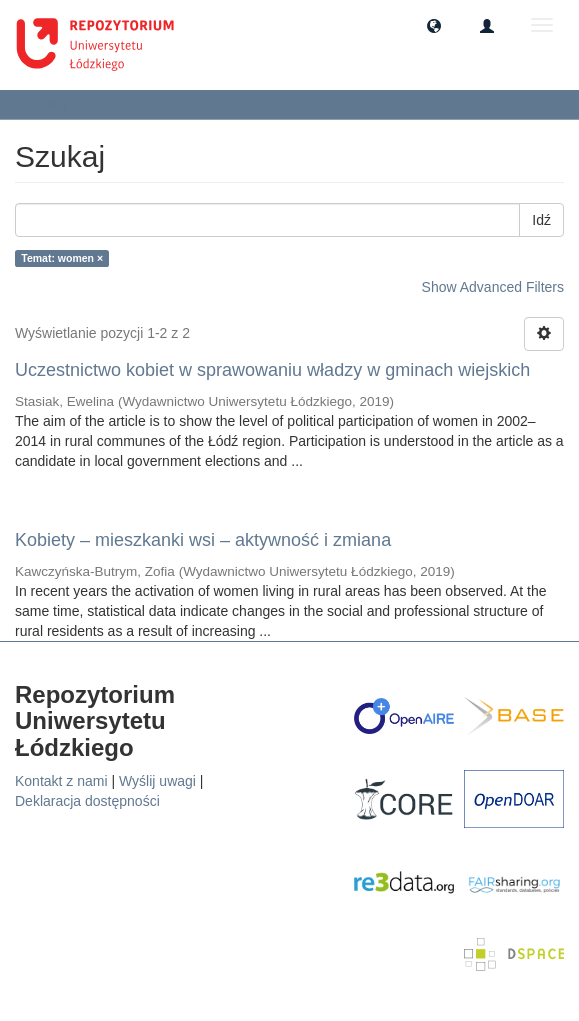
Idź (541, 220)
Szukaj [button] (54, 104)
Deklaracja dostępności (87, 801)
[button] (434, 25)
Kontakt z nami (61, 781)
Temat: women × (62, 258)
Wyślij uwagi (157, 781)
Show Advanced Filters (493, 287)
